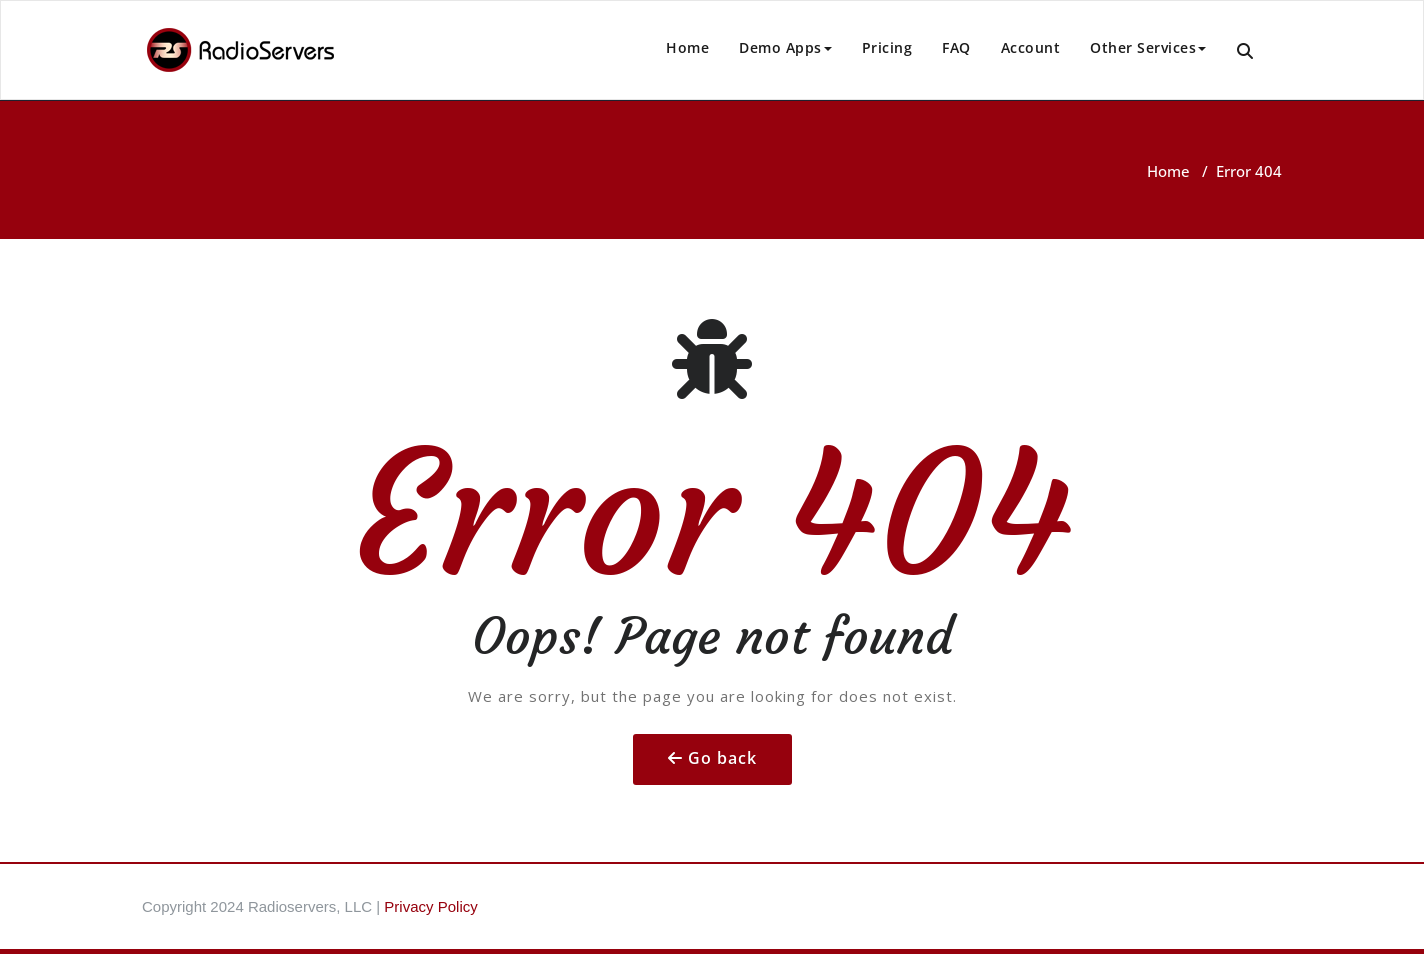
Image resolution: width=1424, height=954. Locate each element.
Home (687, 47)
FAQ (956, 47)
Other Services (1148, 47)
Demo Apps (785, 47)
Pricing (887, 47)
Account (1031, 47)
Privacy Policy (430, 906)
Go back (722, 758)
